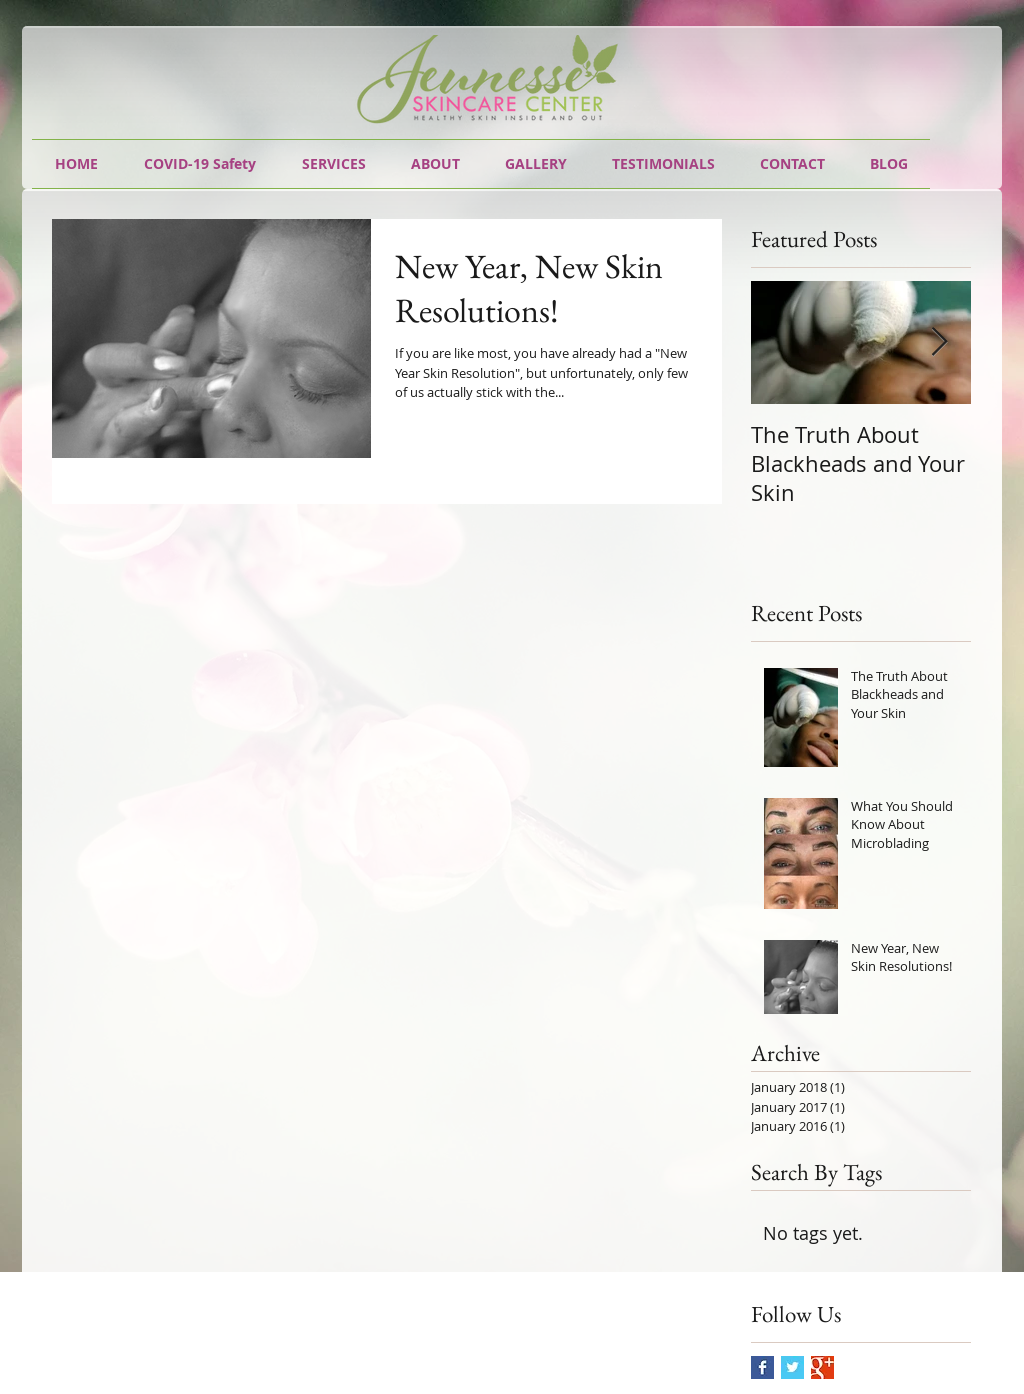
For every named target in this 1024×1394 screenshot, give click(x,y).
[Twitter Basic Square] (792, 1367)
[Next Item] (939, 342)
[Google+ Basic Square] (822, 1367)
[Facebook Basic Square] (762, 1367)
